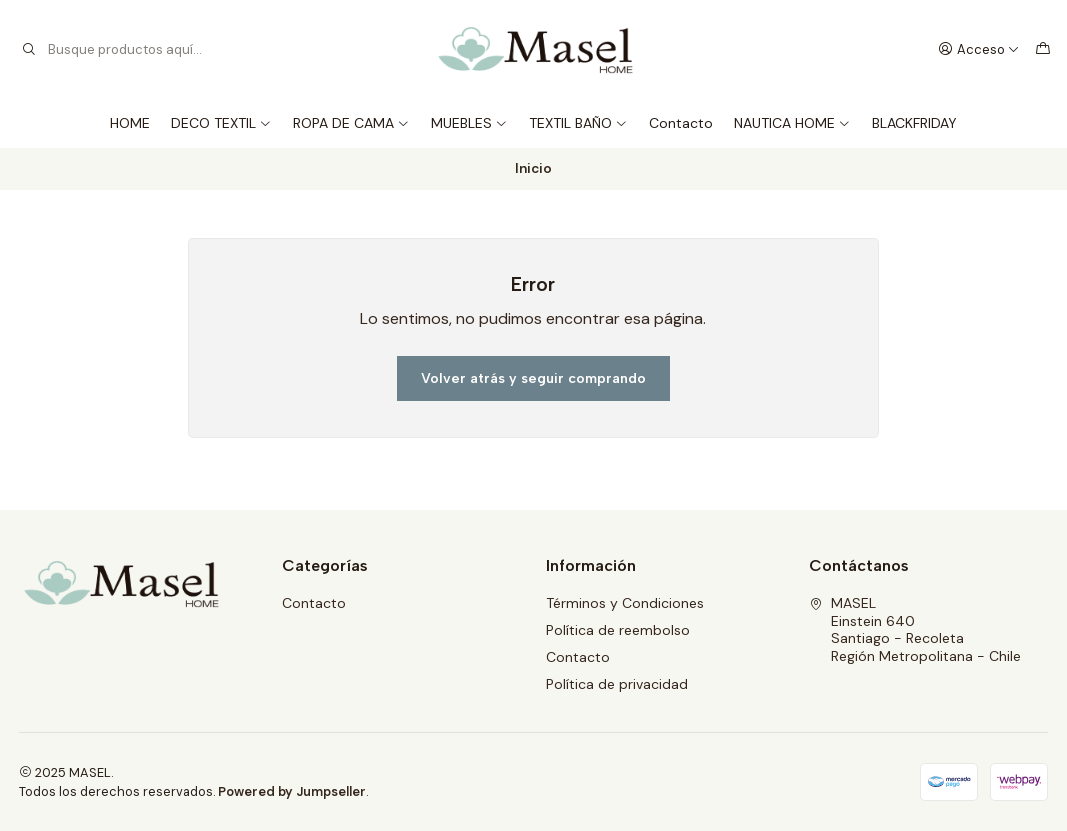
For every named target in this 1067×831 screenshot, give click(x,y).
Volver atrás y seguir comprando (533, 378)
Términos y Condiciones (625, 603)
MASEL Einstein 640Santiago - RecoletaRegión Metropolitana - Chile (915, 629)
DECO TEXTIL (221, 123)
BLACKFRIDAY (914, 123)
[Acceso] (979, 49)
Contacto (681, 123)
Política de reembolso (618, 630)
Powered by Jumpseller (292, 791)
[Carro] (1043, 49)
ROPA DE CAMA (351, 123)
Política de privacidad (617, 684)
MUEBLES (469, 123)
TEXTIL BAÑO (578, 123)
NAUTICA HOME (792, 123)
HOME (130, 123)
